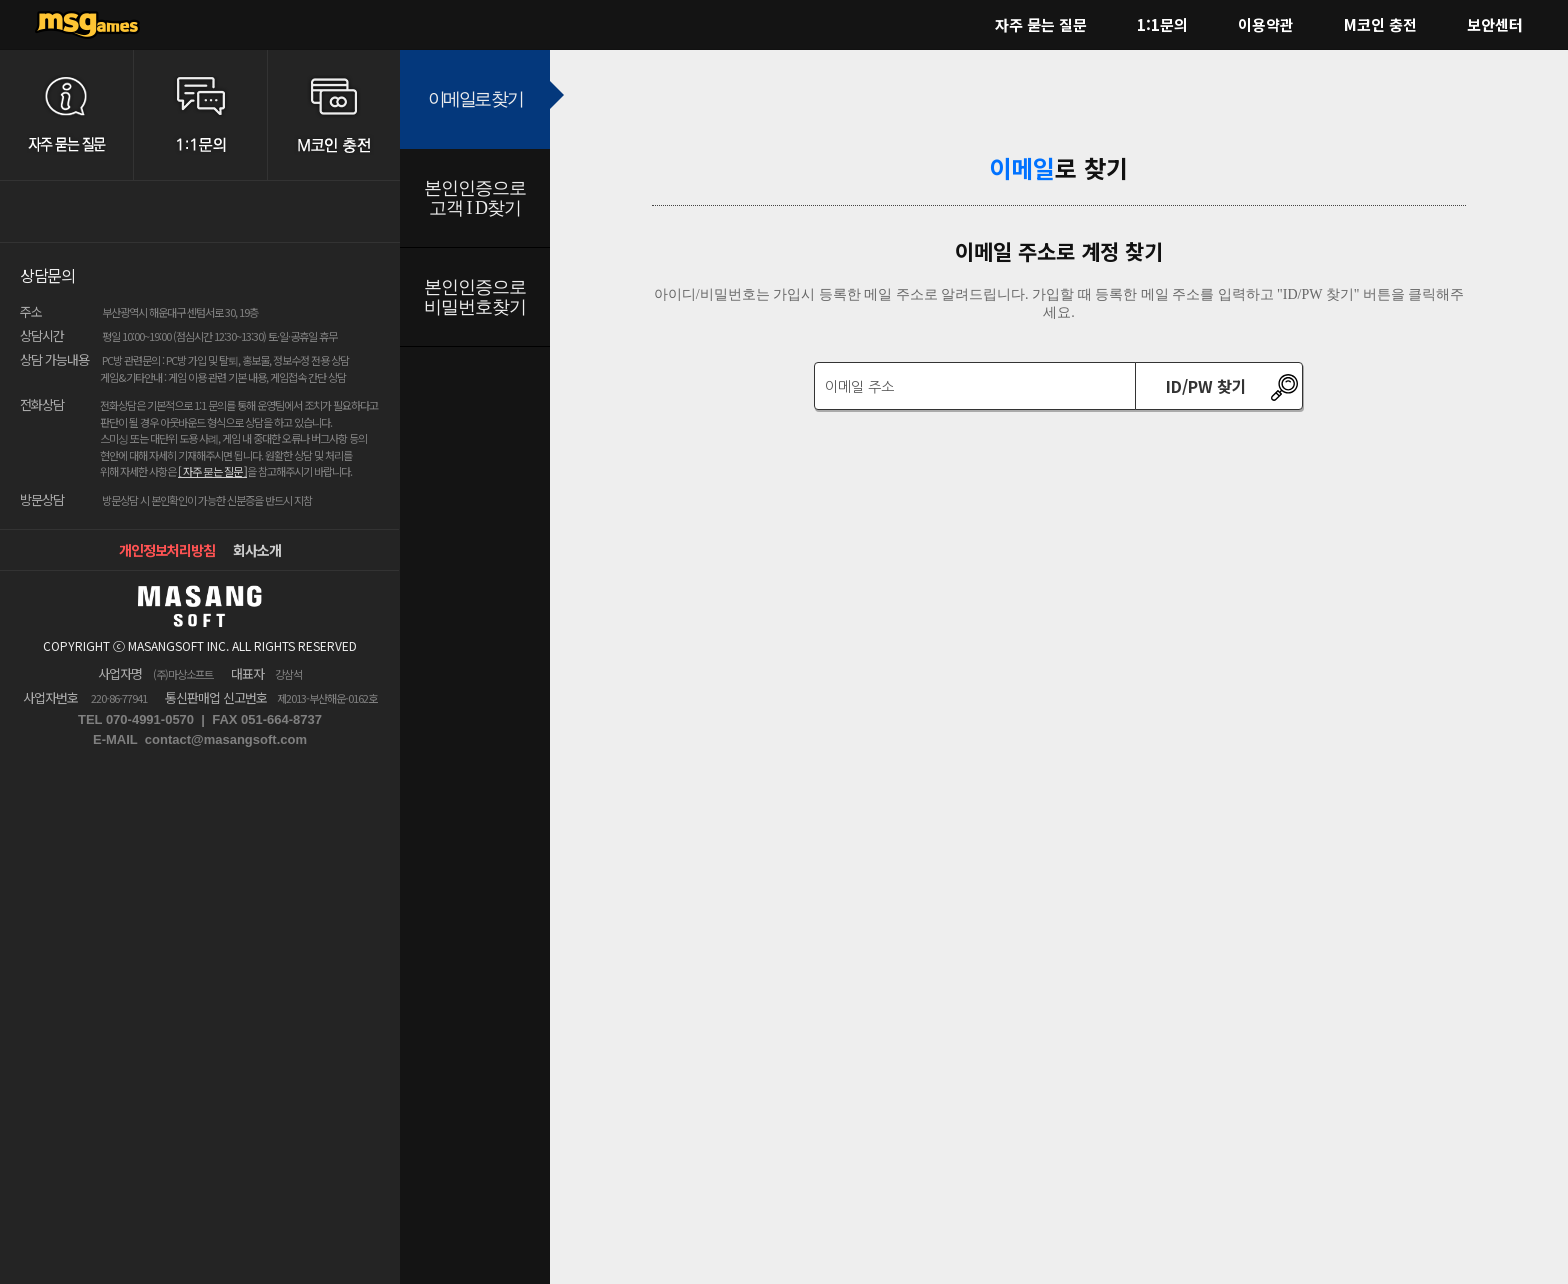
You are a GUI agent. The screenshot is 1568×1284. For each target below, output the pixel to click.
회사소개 (257, 550)
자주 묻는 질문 (1041, 24)
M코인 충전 (1380, 24)
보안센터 (1495, 24)
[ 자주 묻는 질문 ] (212, 471)
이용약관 (1266, 24)
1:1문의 (1162, 24)
